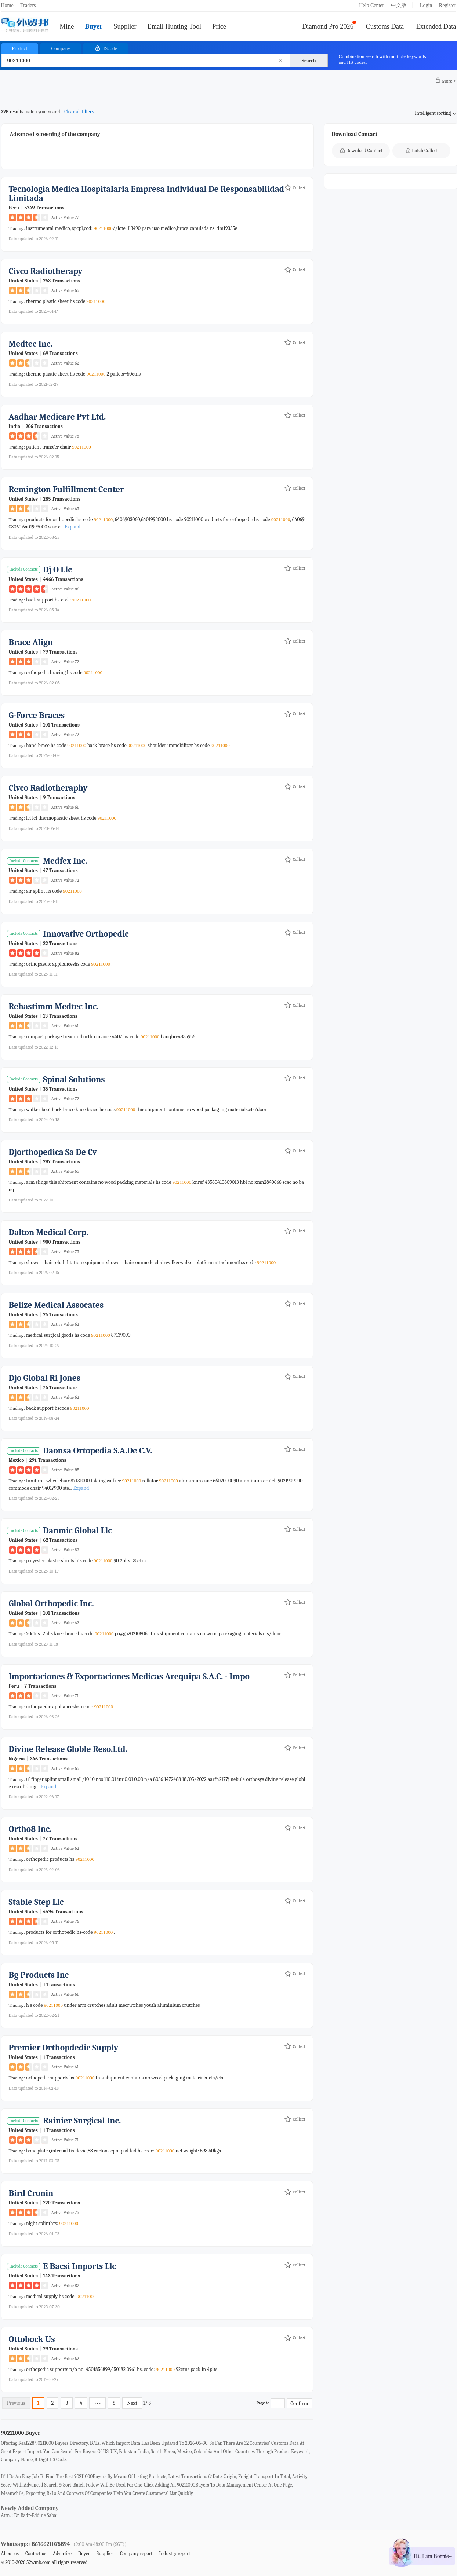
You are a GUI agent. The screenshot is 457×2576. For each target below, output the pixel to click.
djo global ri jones (45, 1378)
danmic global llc (77, 1531)
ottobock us (32, 2339)
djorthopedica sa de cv (53, 1152)
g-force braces (37, 715)
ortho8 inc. (30, 1829)
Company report (136, 2553)
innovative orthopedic (85, 934)
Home (7, 5)
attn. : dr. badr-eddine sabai (29, 2515)
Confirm (299, 2403)
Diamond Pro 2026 (327, 26)
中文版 (398, 5)
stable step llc (36, 1902)
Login (426, 5)
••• (97, 2403)
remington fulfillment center (66, 489)
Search (308, 60)
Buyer (93, 26)
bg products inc (39, 1975)
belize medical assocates (56, 1305)
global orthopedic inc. (51, 1604)
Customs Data (385, 26)
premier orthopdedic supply (64, 2048)
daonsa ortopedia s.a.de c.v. (97, 1451)
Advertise (62, 2553)
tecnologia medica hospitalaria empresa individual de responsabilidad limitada (146, 193)
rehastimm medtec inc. (54, 1006)
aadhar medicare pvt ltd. (57, 417)
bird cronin (31, 2193)
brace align (31, 642)
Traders (28, 5)
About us (10, 2553)
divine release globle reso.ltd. (68, 1749)
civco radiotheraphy (48, 788)
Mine (67, 26)
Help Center (371, 5)
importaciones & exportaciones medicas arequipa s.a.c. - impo (129, 1677)
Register (447, 5)
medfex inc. (65, 861)
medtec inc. (30, 344)
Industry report (174, 2553)
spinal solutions (74, 1079)
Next (132, 2403)
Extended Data (436, 26)
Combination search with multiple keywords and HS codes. (382, 59)
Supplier (124, 26)
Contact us (35, 2553)
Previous (16, 2403)
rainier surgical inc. (82, 2121)
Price (219, 26)
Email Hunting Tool (175, 26)
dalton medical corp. (48, 1232)
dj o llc (57, 570)
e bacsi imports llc (79, 2266)
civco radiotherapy (46, 271)
